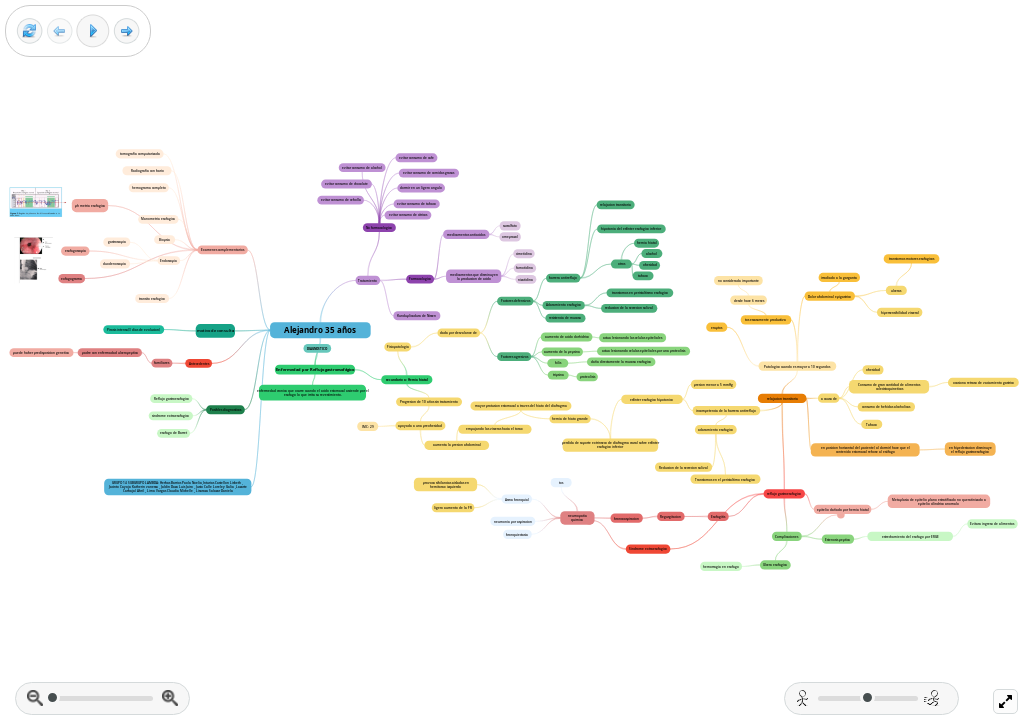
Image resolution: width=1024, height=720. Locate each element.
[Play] (93, 31)
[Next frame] (126, 31)
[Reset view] (29, 31)
